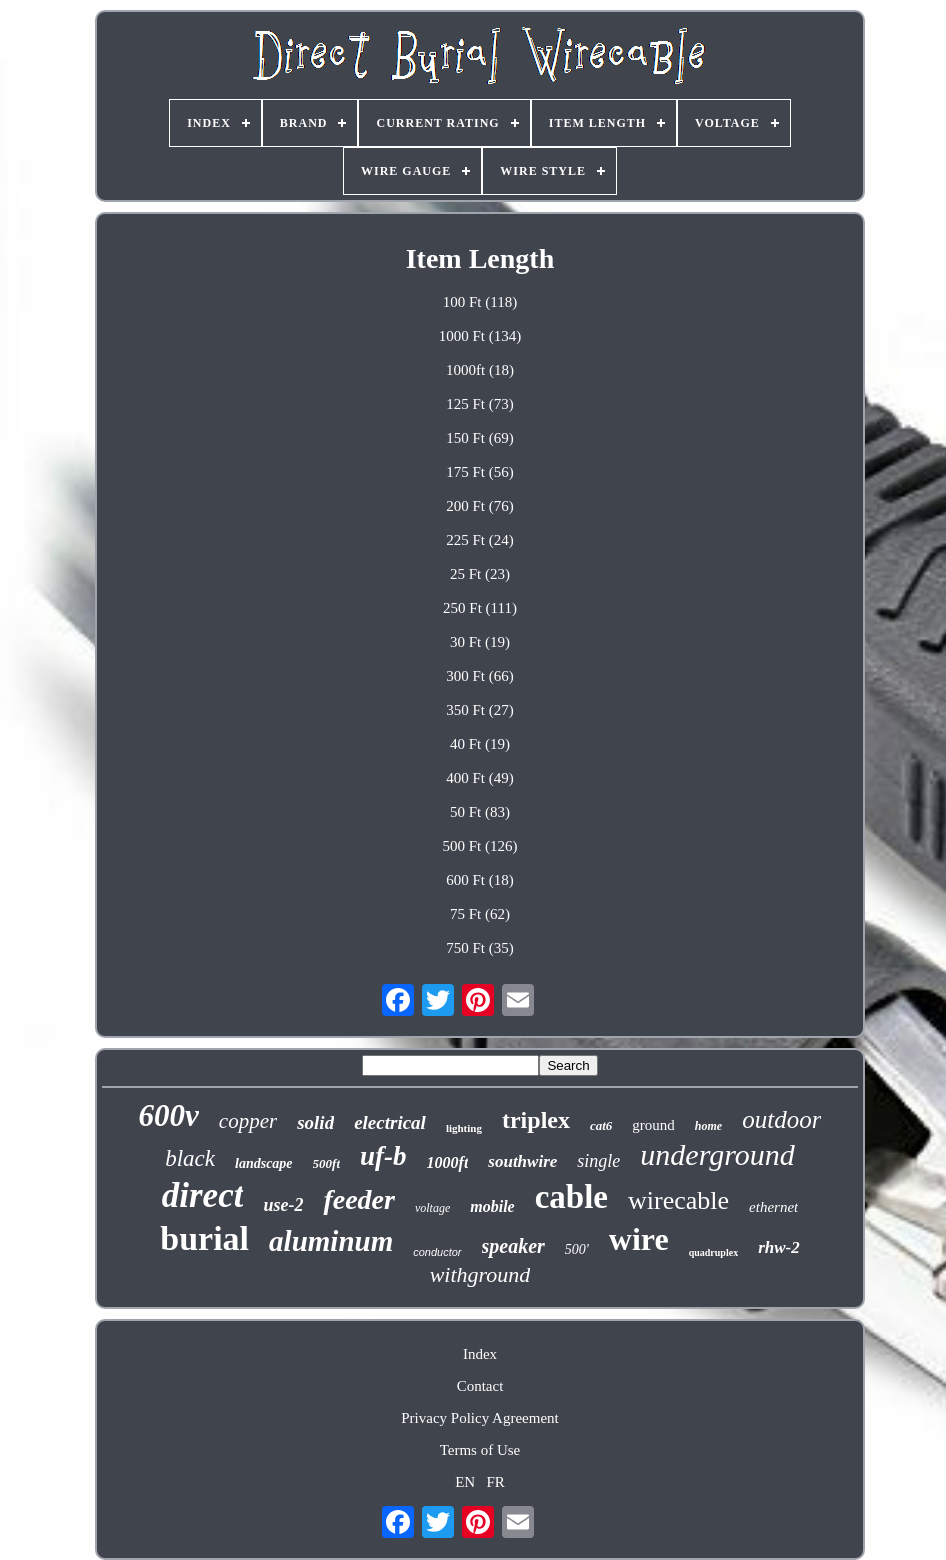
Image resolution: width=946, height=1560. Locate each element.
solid (315, 1122)
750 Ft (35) (480, 948)
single (598, 1161)
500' (577, 1249)
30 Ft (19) (480, 642)
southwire (522, 1161)
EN (465, 1482)
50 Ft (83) (480, 812)
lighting (464, 1128)
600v (169, 1115)
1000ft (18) (480, 370)
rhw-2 (779, 1247)
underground (717, 1154)
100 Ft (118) (480, 302)
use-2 (283, 1205)
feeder (359, 1199)
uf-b (383, 1156)
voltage (432, 1208)
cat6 (601, 1125)
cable (571, 1197)
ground (653, 1125)
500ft (326, 1163)
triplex (536, 1120)
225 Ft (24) (480, 540)
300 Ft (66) (480, 676)
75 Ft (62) (480, 914)
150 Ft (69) (480, 438)
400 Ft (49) (480, 778)
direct (203, 1195)
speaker (513, 1246)
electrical (390, 1122)
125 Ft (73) (480, 404)
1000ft (448, 1162)
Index (480, 1354)
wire (639, 1239)
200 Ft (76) (480, 506)
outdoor (781, 1119)
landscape (264, 1163)
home (708, 1126)
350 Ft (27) (480, 710)
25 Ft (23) (480, 574)
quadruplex (713, 1252)
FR (495, 1482)
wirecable (678, 1200)
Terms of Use (480, 1450)
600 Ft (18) (480, 880)
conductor (437, 1252)
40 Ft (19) (480, 744)
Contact (480, 1386)
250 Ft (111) (480, 608)
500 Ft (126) (479, 846)
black (190, 1158)
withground (480, 1274)
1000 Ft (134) (480, 336)
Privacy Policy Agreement (479, 1418)
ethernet (773, 1207)
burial (204, 1238)
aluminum (331, 1241)
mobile (492, 1206)
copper (248, 1121)
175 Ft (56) (480, 472)
